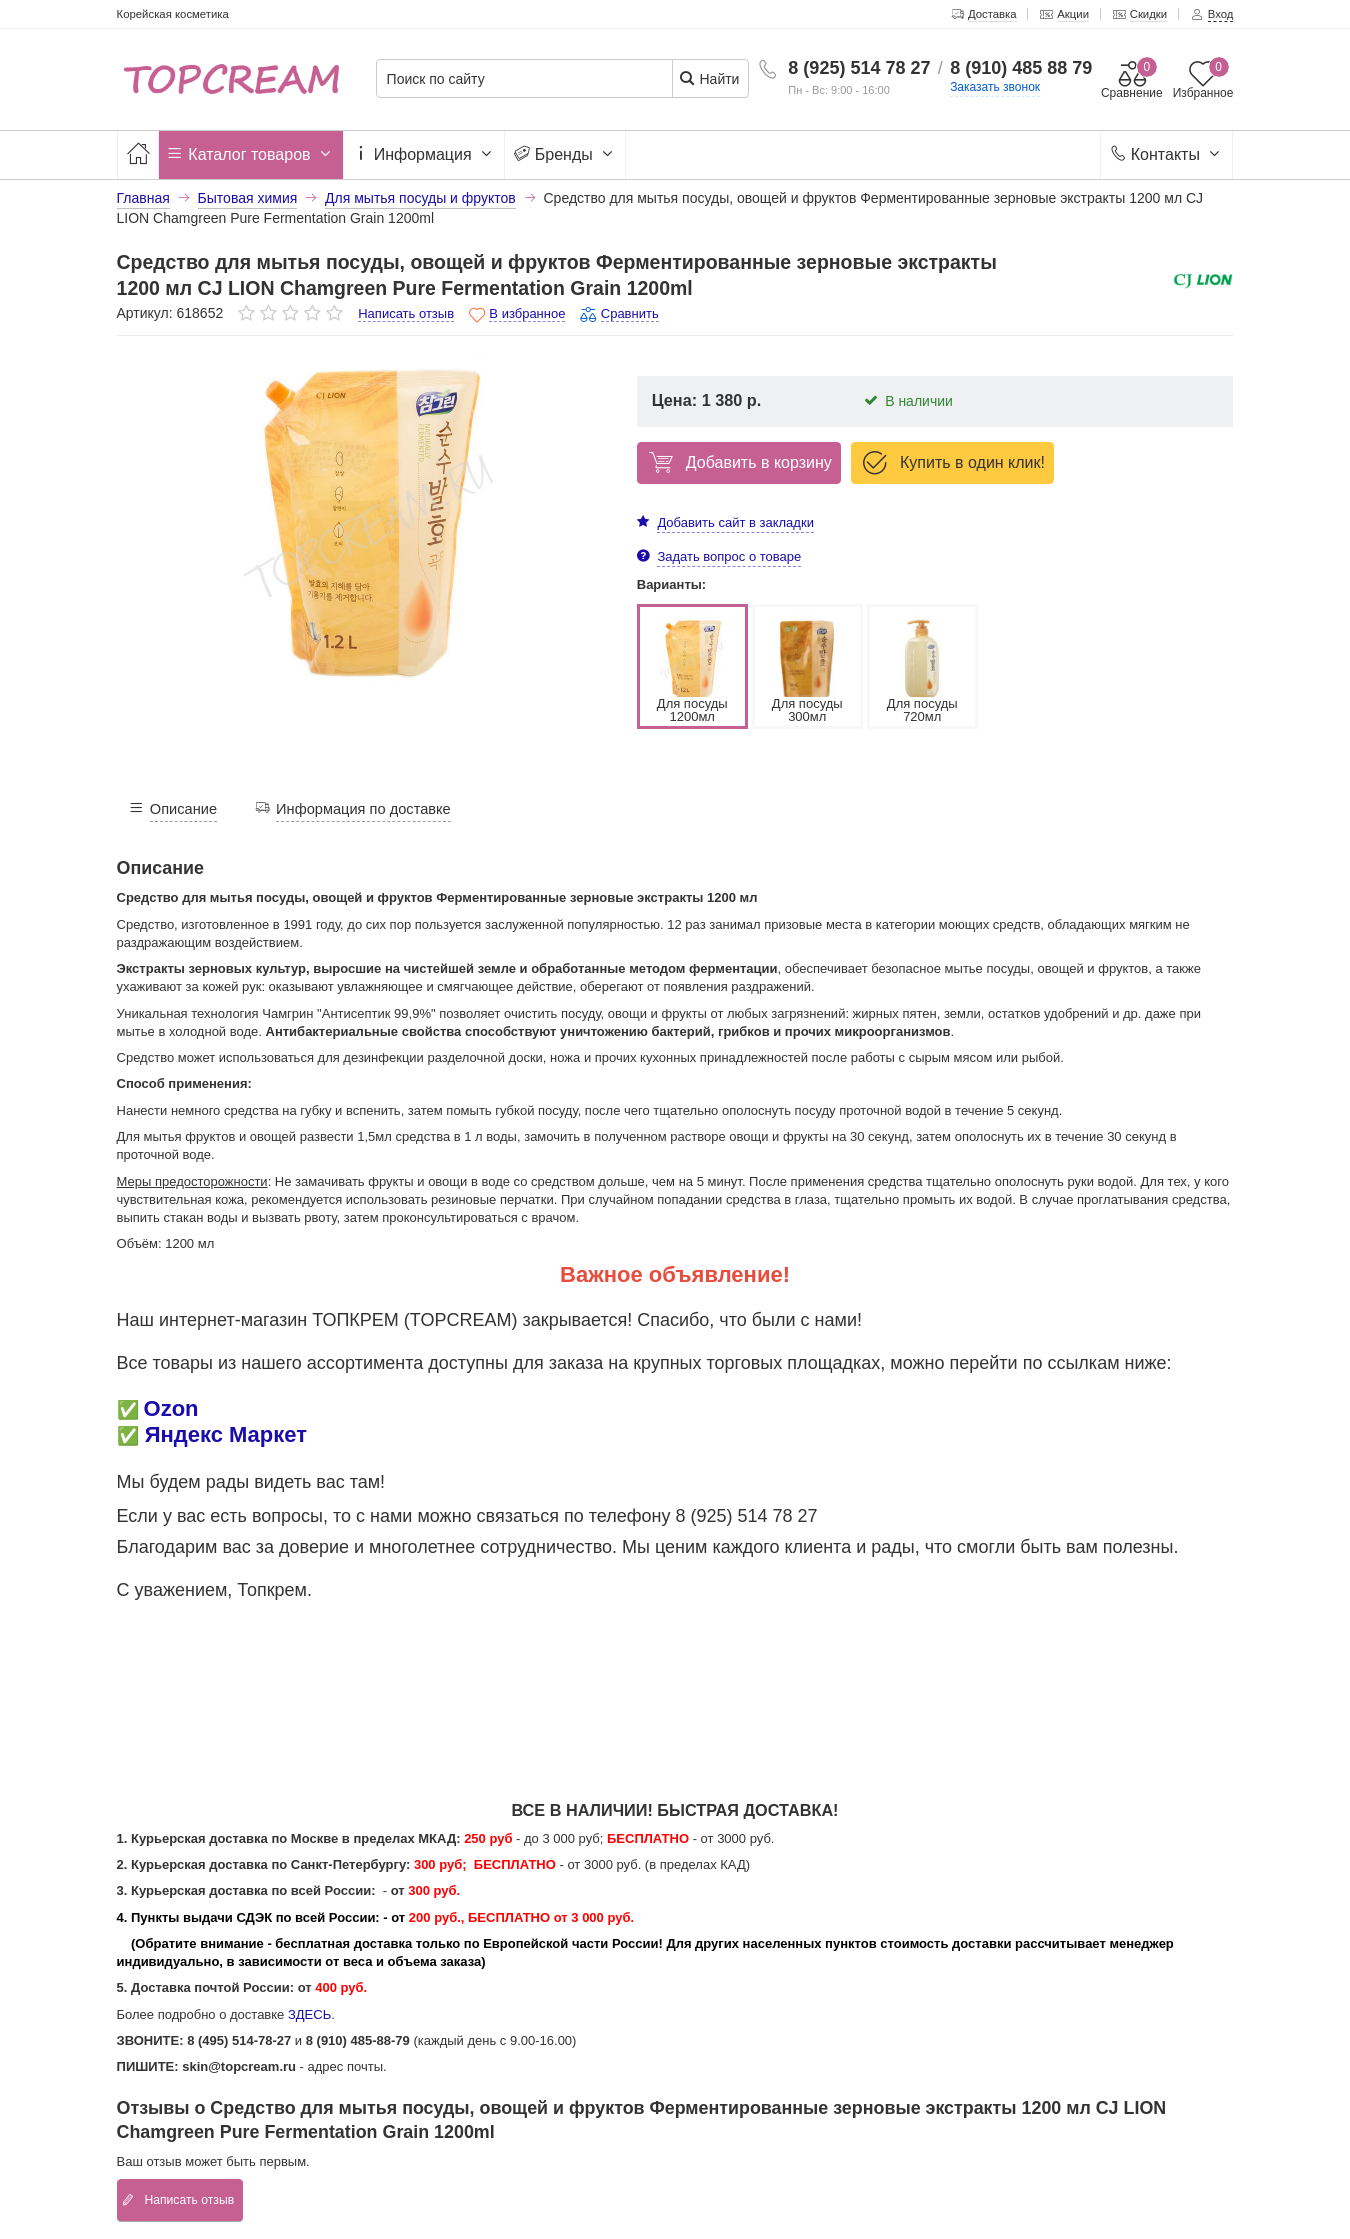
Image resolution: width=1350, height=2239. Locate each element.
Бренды (565, 154)
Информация (424, 154)
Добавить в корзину (737, 462)
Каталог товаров (251, 154)
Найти (709, 78)
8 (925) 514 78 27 (859, 68)
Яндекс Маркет (226, 1434)
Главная (143, 198)
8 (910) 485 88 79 (1021, 68)
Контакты (1166, 154)
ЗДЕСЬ (309, 2014)
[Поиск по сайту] (531, 79)
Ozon (171, 1408)
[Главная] (138, 154)
